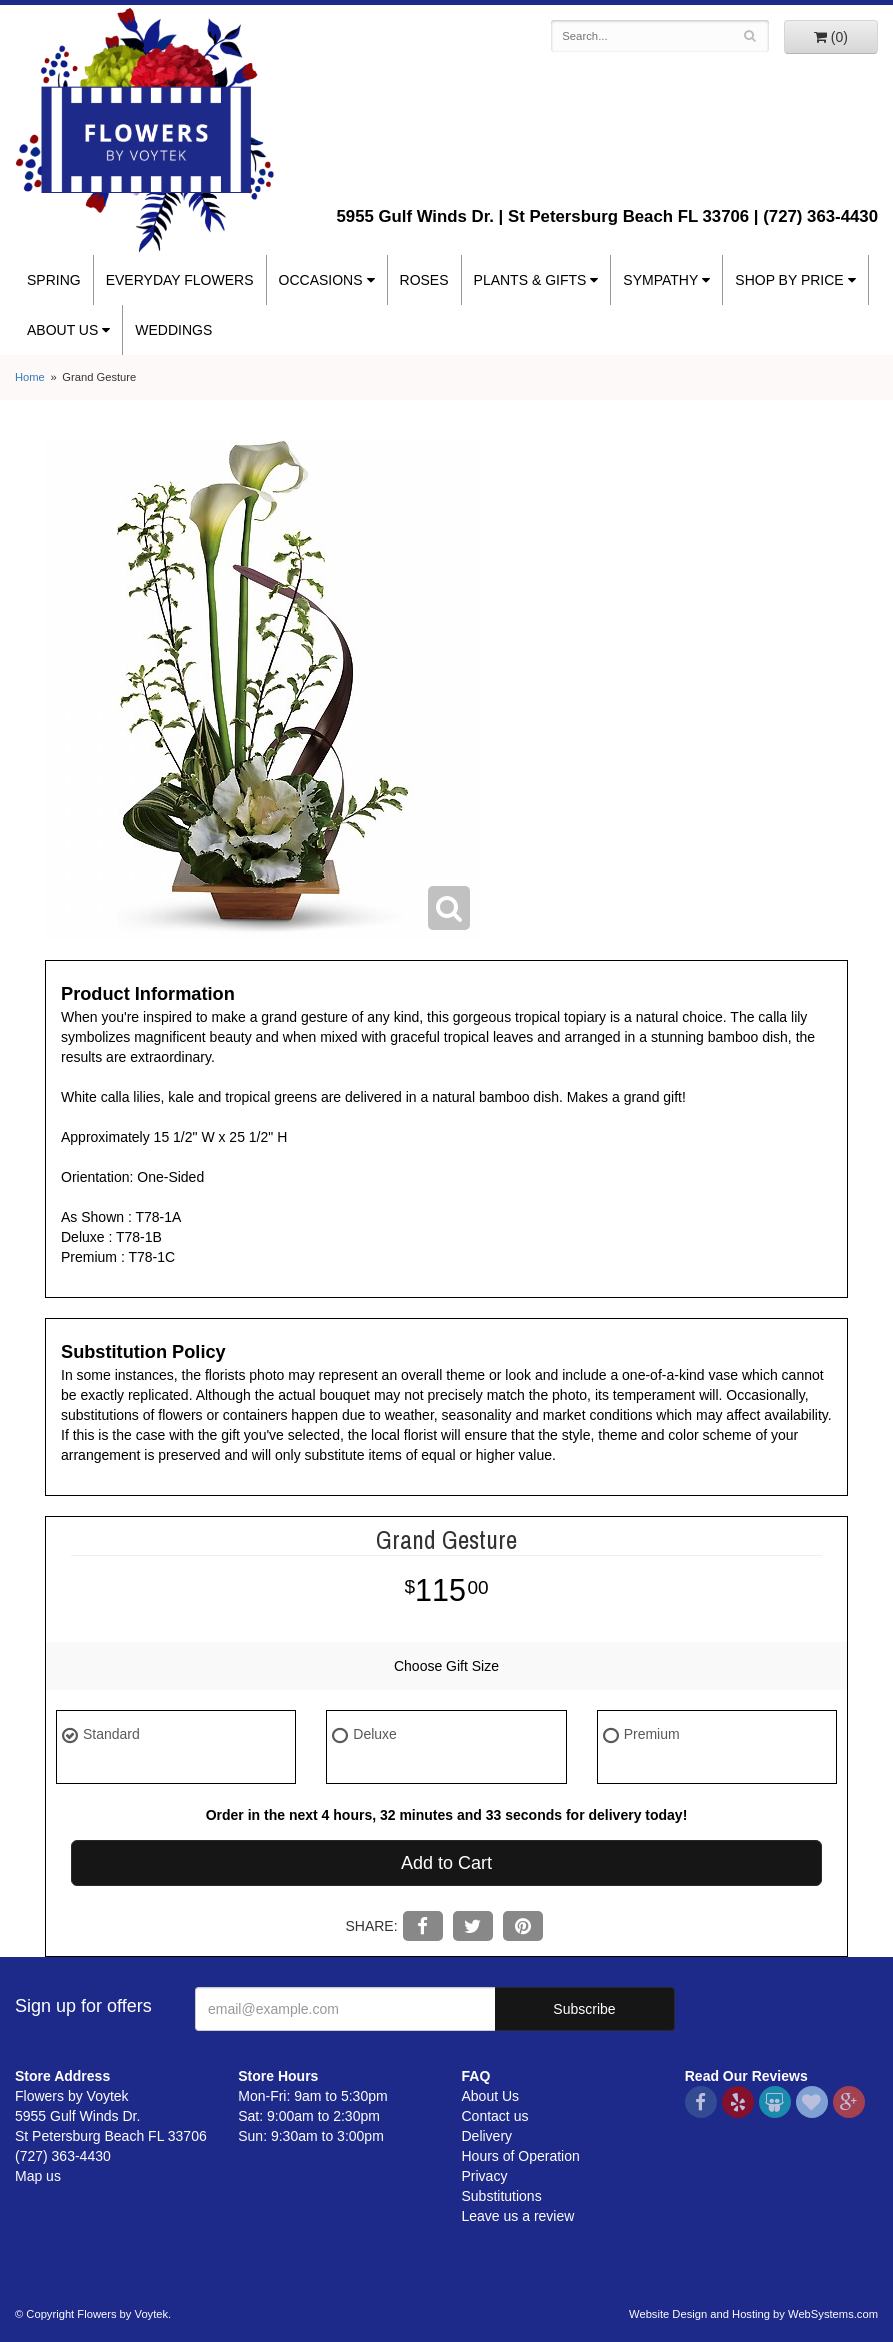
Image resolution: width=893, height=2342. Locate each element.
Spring (54, 280)
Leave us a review (518, 2216)
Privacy (485, 2176)
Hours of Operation (521, 2156)
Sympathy (660, 280)
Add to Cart (446, 1863)
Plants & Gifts (530, 280)
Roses (424, 280)
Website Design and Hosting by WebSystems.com (753, 2314)
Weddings (173, 330)
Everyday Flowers (180, 280)
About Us (62, 330)
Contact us (495, 2116)
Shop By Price (789, 280)
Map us (38, 2176)
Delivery (487, 2136)
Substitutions (502, 2196)
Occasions (321, 280)
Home (30, 377)
